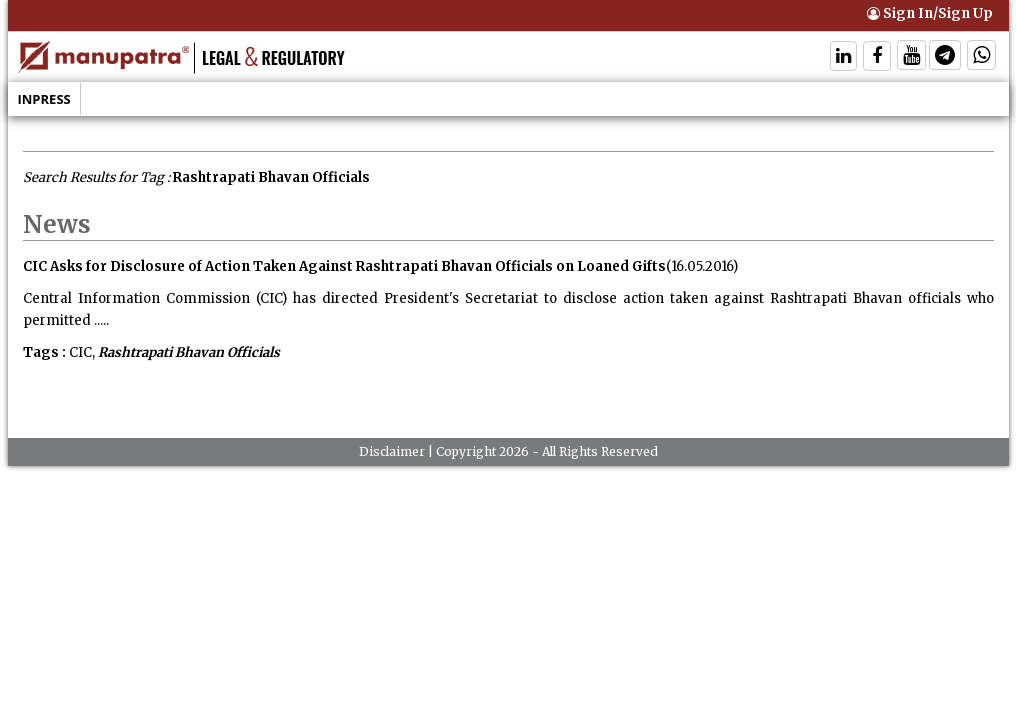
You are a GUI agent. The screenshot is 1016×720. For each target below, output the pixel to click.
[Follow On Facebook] (877, 57)
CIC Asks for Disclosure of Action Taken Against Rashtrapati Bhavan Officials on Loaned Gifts (344, 266)
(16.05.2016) (702, 266)
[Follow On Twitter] (911, 57)
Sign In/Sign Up (930, 13)
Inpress (44, 99)
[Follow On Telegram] (945, 57)
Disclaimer (392, 451)
